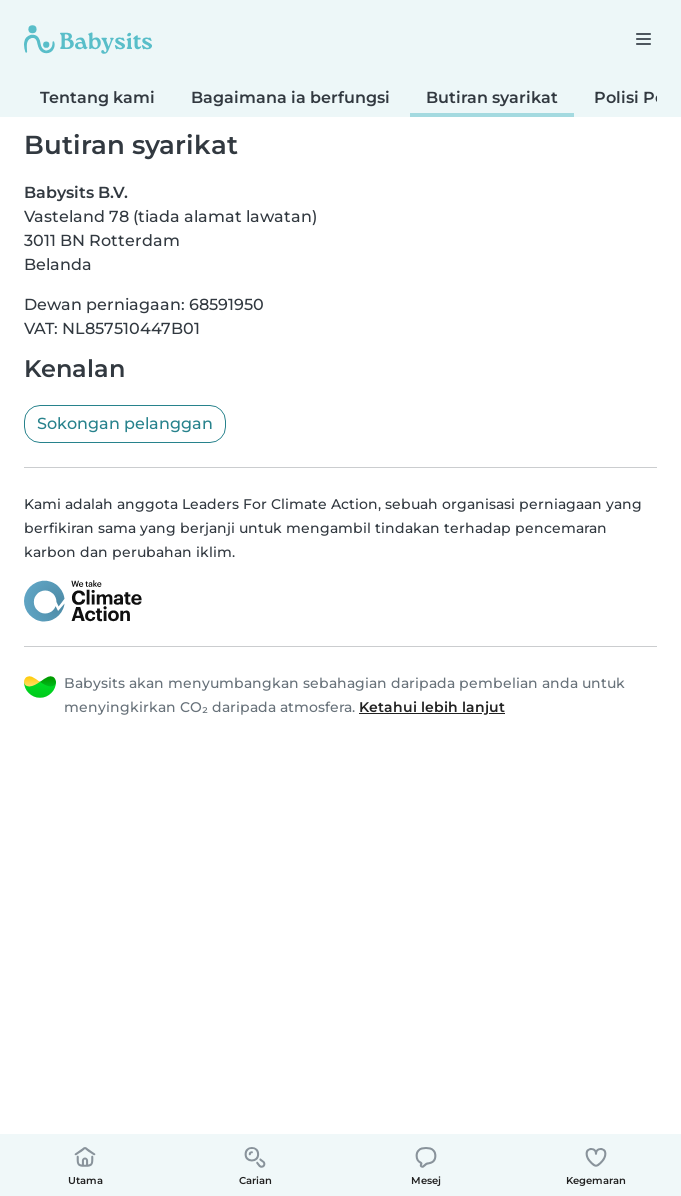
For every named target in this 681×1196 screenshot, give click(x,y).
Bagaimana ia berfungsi (290, 97)
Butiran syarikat (492, 97)
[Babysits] (88, 39)
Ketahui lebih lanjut (432, 707)
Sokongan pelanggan (125, 423)
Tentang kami (97, 97)
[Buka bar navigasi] (642, 38)
